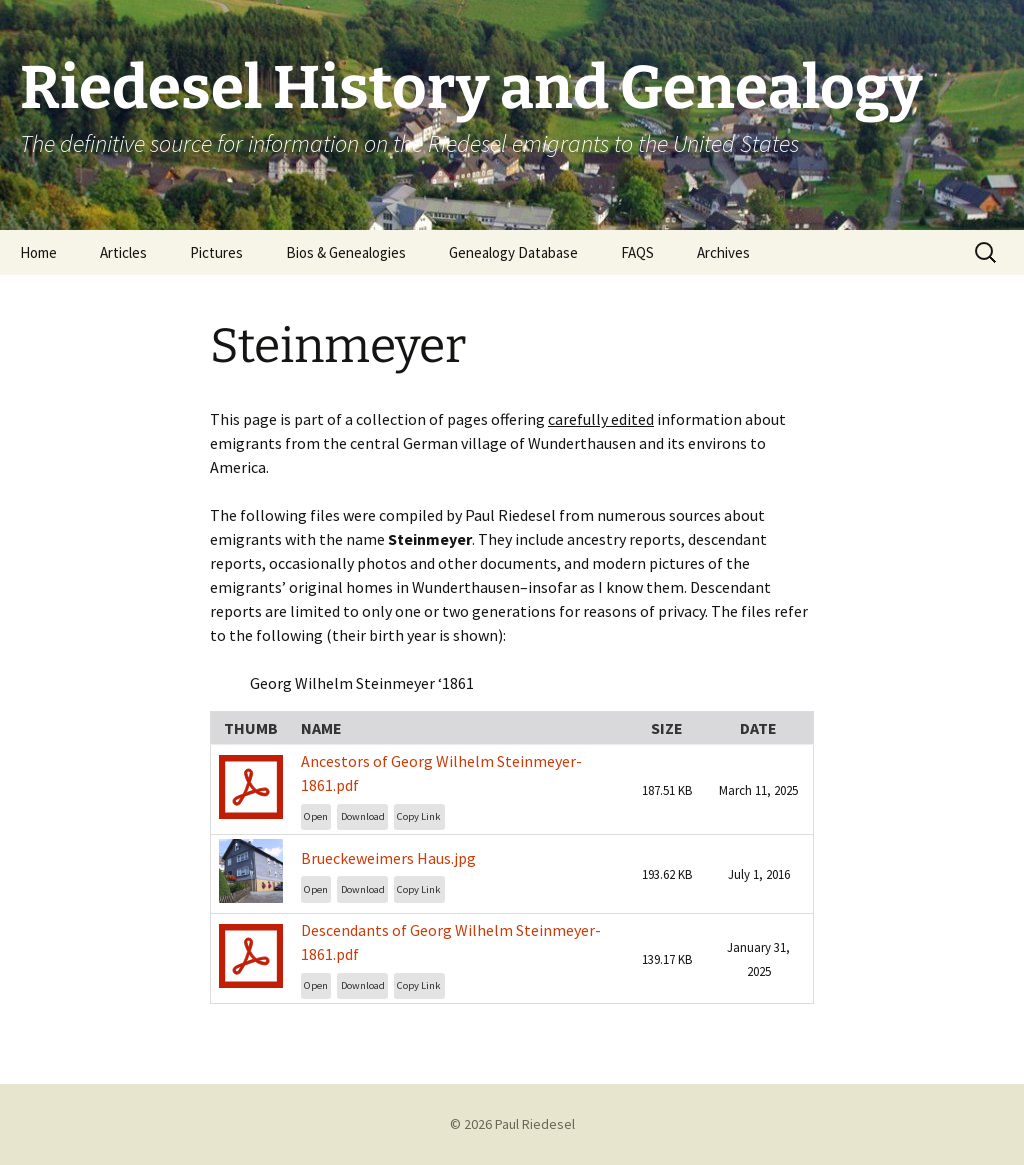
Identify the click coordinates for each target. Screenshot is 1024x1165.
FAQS (637, 252)
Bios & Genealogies (346, 252)
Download (363, 816)
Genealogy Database (513, 252)
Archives (723, 252)
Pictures (216, 252)
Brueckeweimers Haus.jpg (388, 858)
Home (38, 252)
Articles (123, 252)
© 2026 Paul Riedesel (512, 1124)
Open (316, 816)
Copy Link (419, 816)
